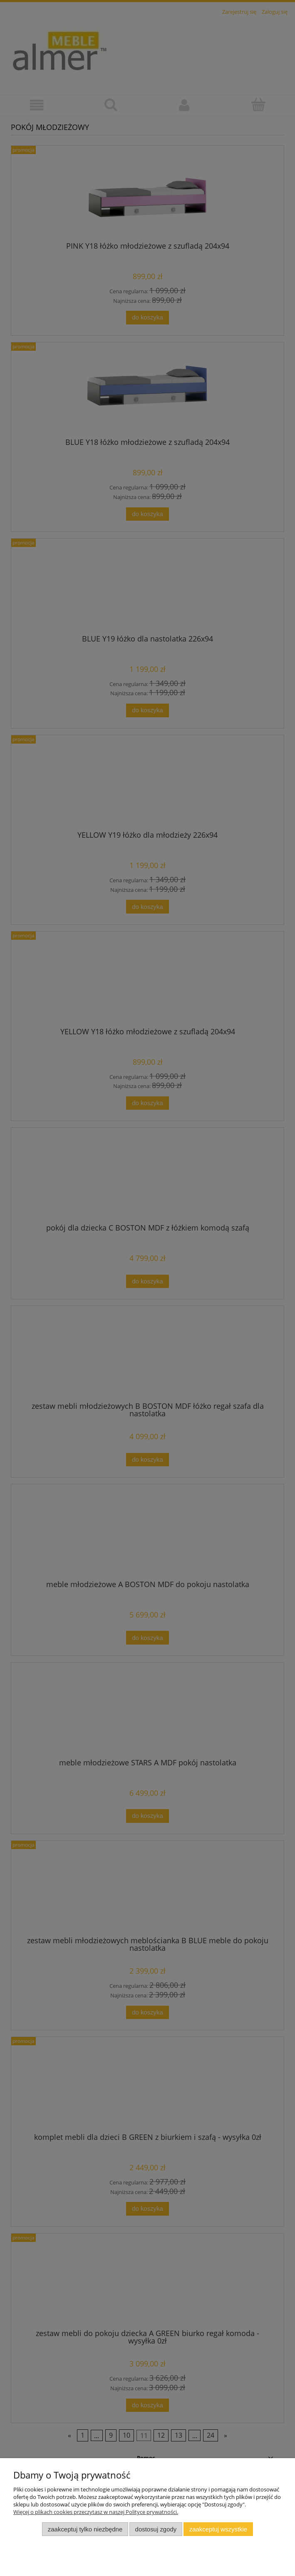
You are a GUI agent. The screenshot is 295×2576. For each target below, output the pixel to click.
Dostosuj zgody (156, 2529)
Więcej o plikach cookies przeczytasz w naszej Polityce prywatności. (95, 2512)
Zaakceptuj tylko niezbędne (85, 2529)
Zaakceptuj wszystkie (218, 2529)
